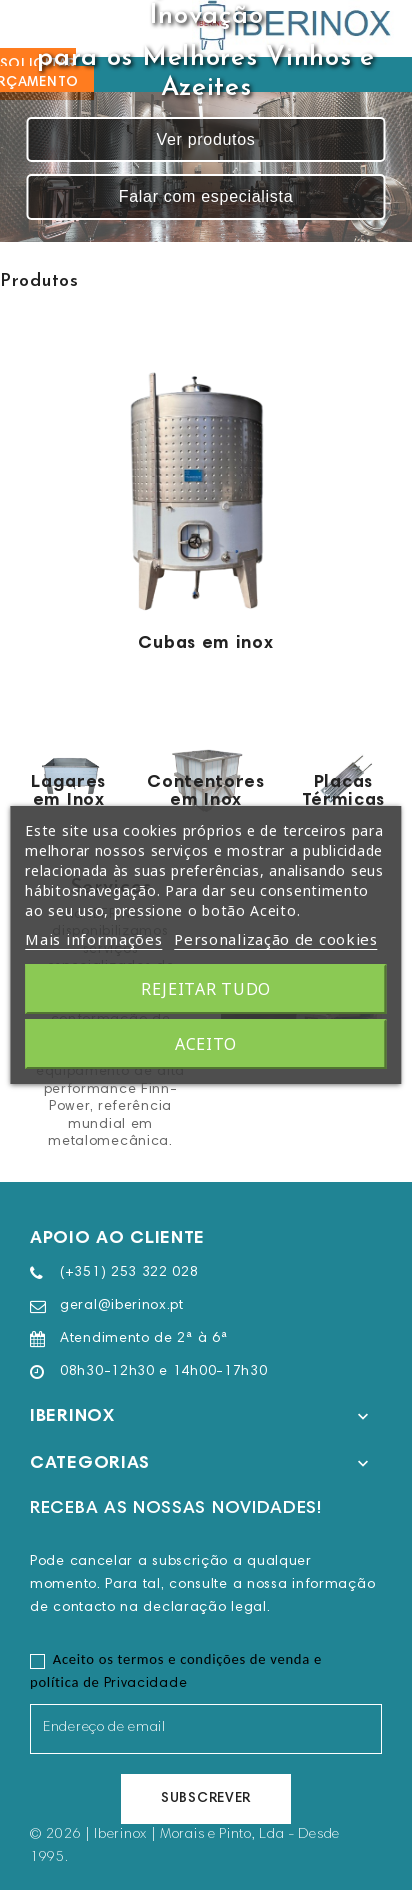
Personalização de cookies (276, 939)
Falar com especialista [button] (206, 196)
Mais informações (93, 939)
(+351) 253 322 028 (129, 1273)
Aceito (206, 1044)
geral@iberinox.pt (122, 1306)
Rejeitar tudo (206, 989)
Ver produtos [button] (205, 139)
